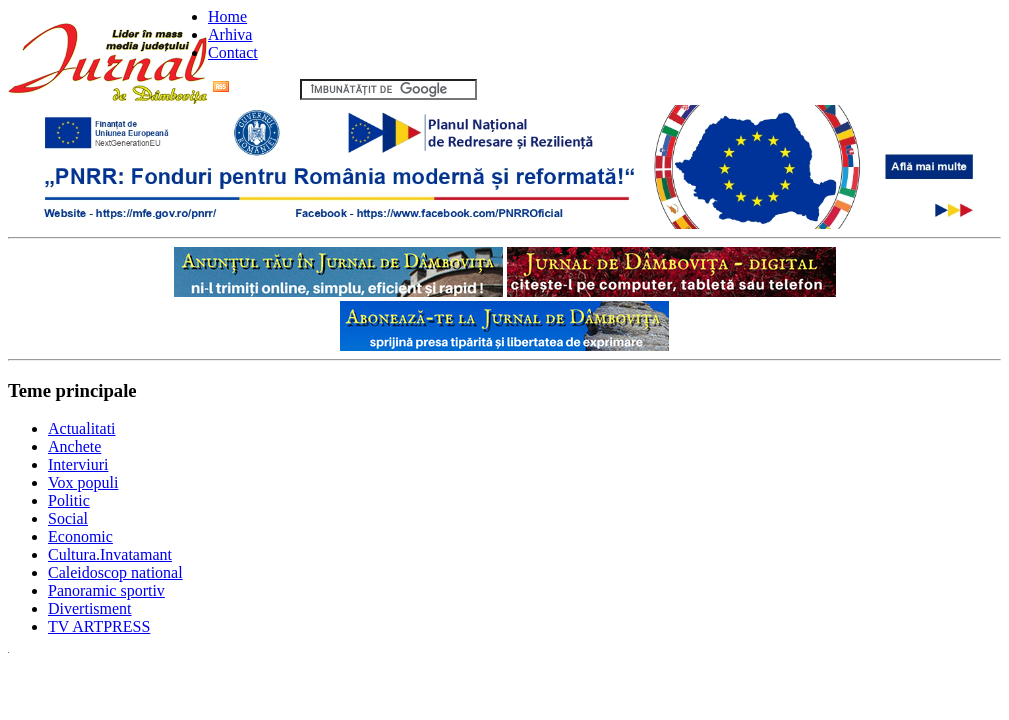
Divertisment (90, 608)
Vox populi (83, 482)
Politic (69, 500)
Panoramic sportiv (106, 590)
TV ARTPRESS (99, 626)
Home (227, 16)
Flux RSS (254, 88)
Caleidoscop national (115, 572)
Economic (80, 536)
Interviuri (78, 464)
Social (68, 518)
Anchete (74, 446)
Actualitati (82, 428)
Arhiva (230, 34)
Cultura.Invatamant (110, 554)
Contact (233, 52)
